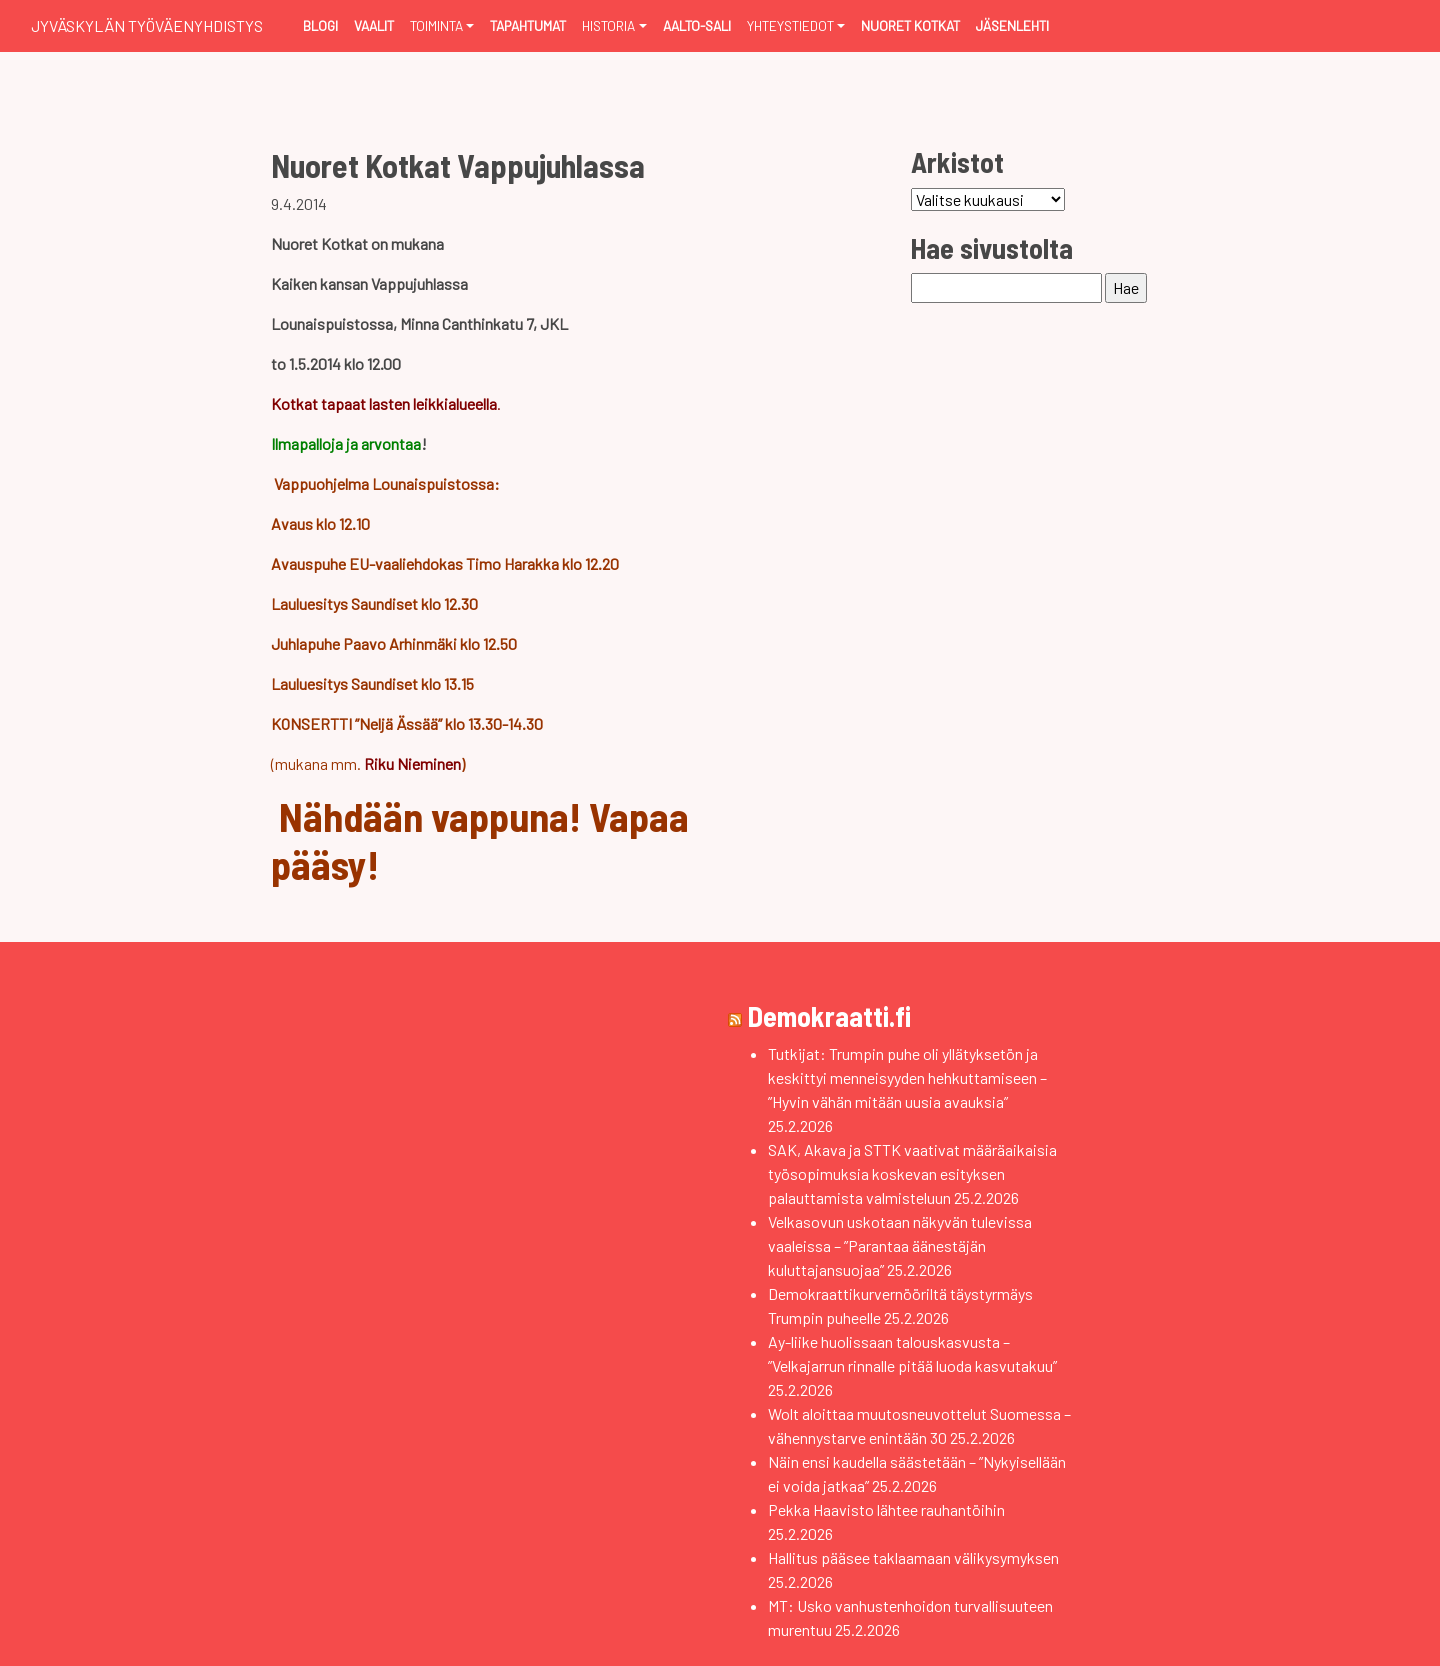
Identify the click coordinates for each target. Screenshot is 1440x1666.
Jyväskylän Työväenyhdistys (147, 25)
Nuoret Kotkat (910, 25)
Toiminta (436, 25)
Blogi (320, 25)
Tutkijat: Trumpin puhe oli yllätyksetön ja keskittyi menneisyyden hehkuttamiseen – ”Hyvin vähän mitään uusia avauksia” (907, 1077)
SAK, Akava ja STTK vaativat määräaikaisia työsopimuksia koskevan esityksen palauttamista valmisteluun (912, 1173)
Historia (608, 25)
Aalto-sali (697, 25)
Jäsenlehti (1012, 25)
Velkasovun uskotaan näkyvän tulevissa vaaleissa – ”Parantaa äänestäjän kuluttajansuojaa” (900, 1245)
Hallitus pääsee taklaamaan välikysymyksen (913, 1557)
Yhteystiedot (790, 25)
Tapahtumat (528, 25)
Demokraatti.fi (829, 1016)
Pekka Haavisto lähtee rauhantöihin (886, 1509)
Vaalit (374, 25)
